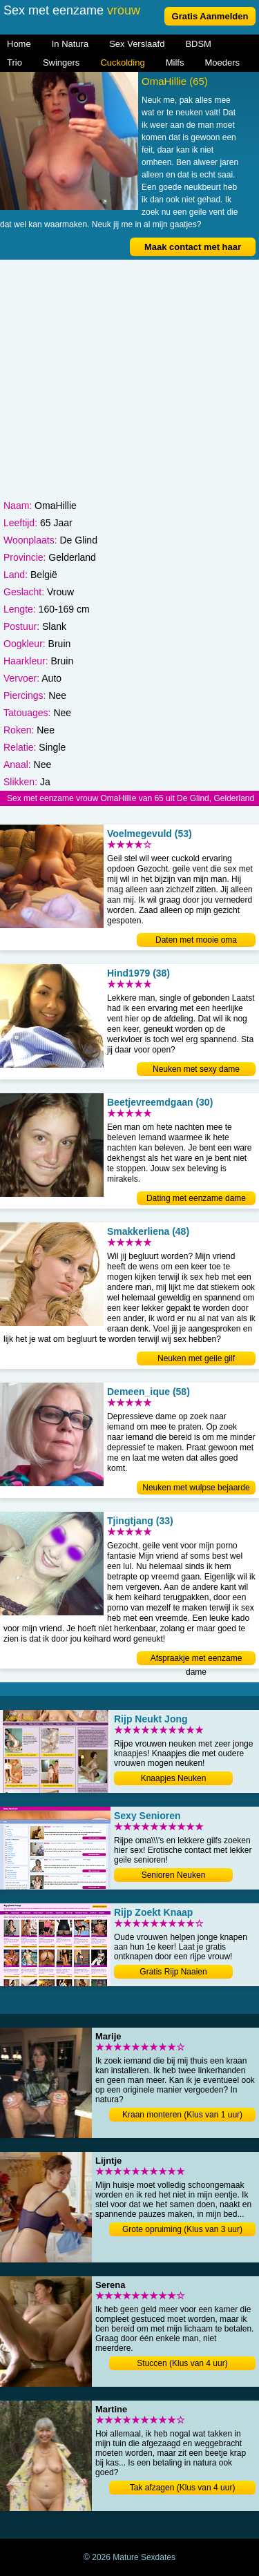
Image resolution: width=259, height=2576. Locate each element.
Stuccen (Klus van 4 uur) (182, 2363)
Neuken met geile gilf (196, 1358)
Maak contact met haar (192, 247)
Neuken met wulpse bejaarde (195, 1487)
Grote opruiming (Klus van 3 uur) (182, 2229)
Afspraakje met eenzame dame (196, 1659)
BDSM (198, 44)
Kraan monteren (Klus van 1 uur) (182, 2115)
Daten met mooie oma (196, 940)
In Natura (70, 44)
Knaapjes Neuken (174, 1778)
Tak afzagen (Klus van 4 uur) (183, 2487)
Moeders (222, 62)
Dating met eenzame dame (196, 1198)
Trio (14, 62)
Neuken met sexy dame (196, 1069)
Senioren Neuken (174, 1875)
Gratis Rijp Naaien (173, 1972)
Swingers (61, 62)
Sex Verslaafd (136, 44)
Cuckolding (122, 62)
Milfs (175, 62)
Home (19, 44)
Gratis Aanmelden (210, 16)
